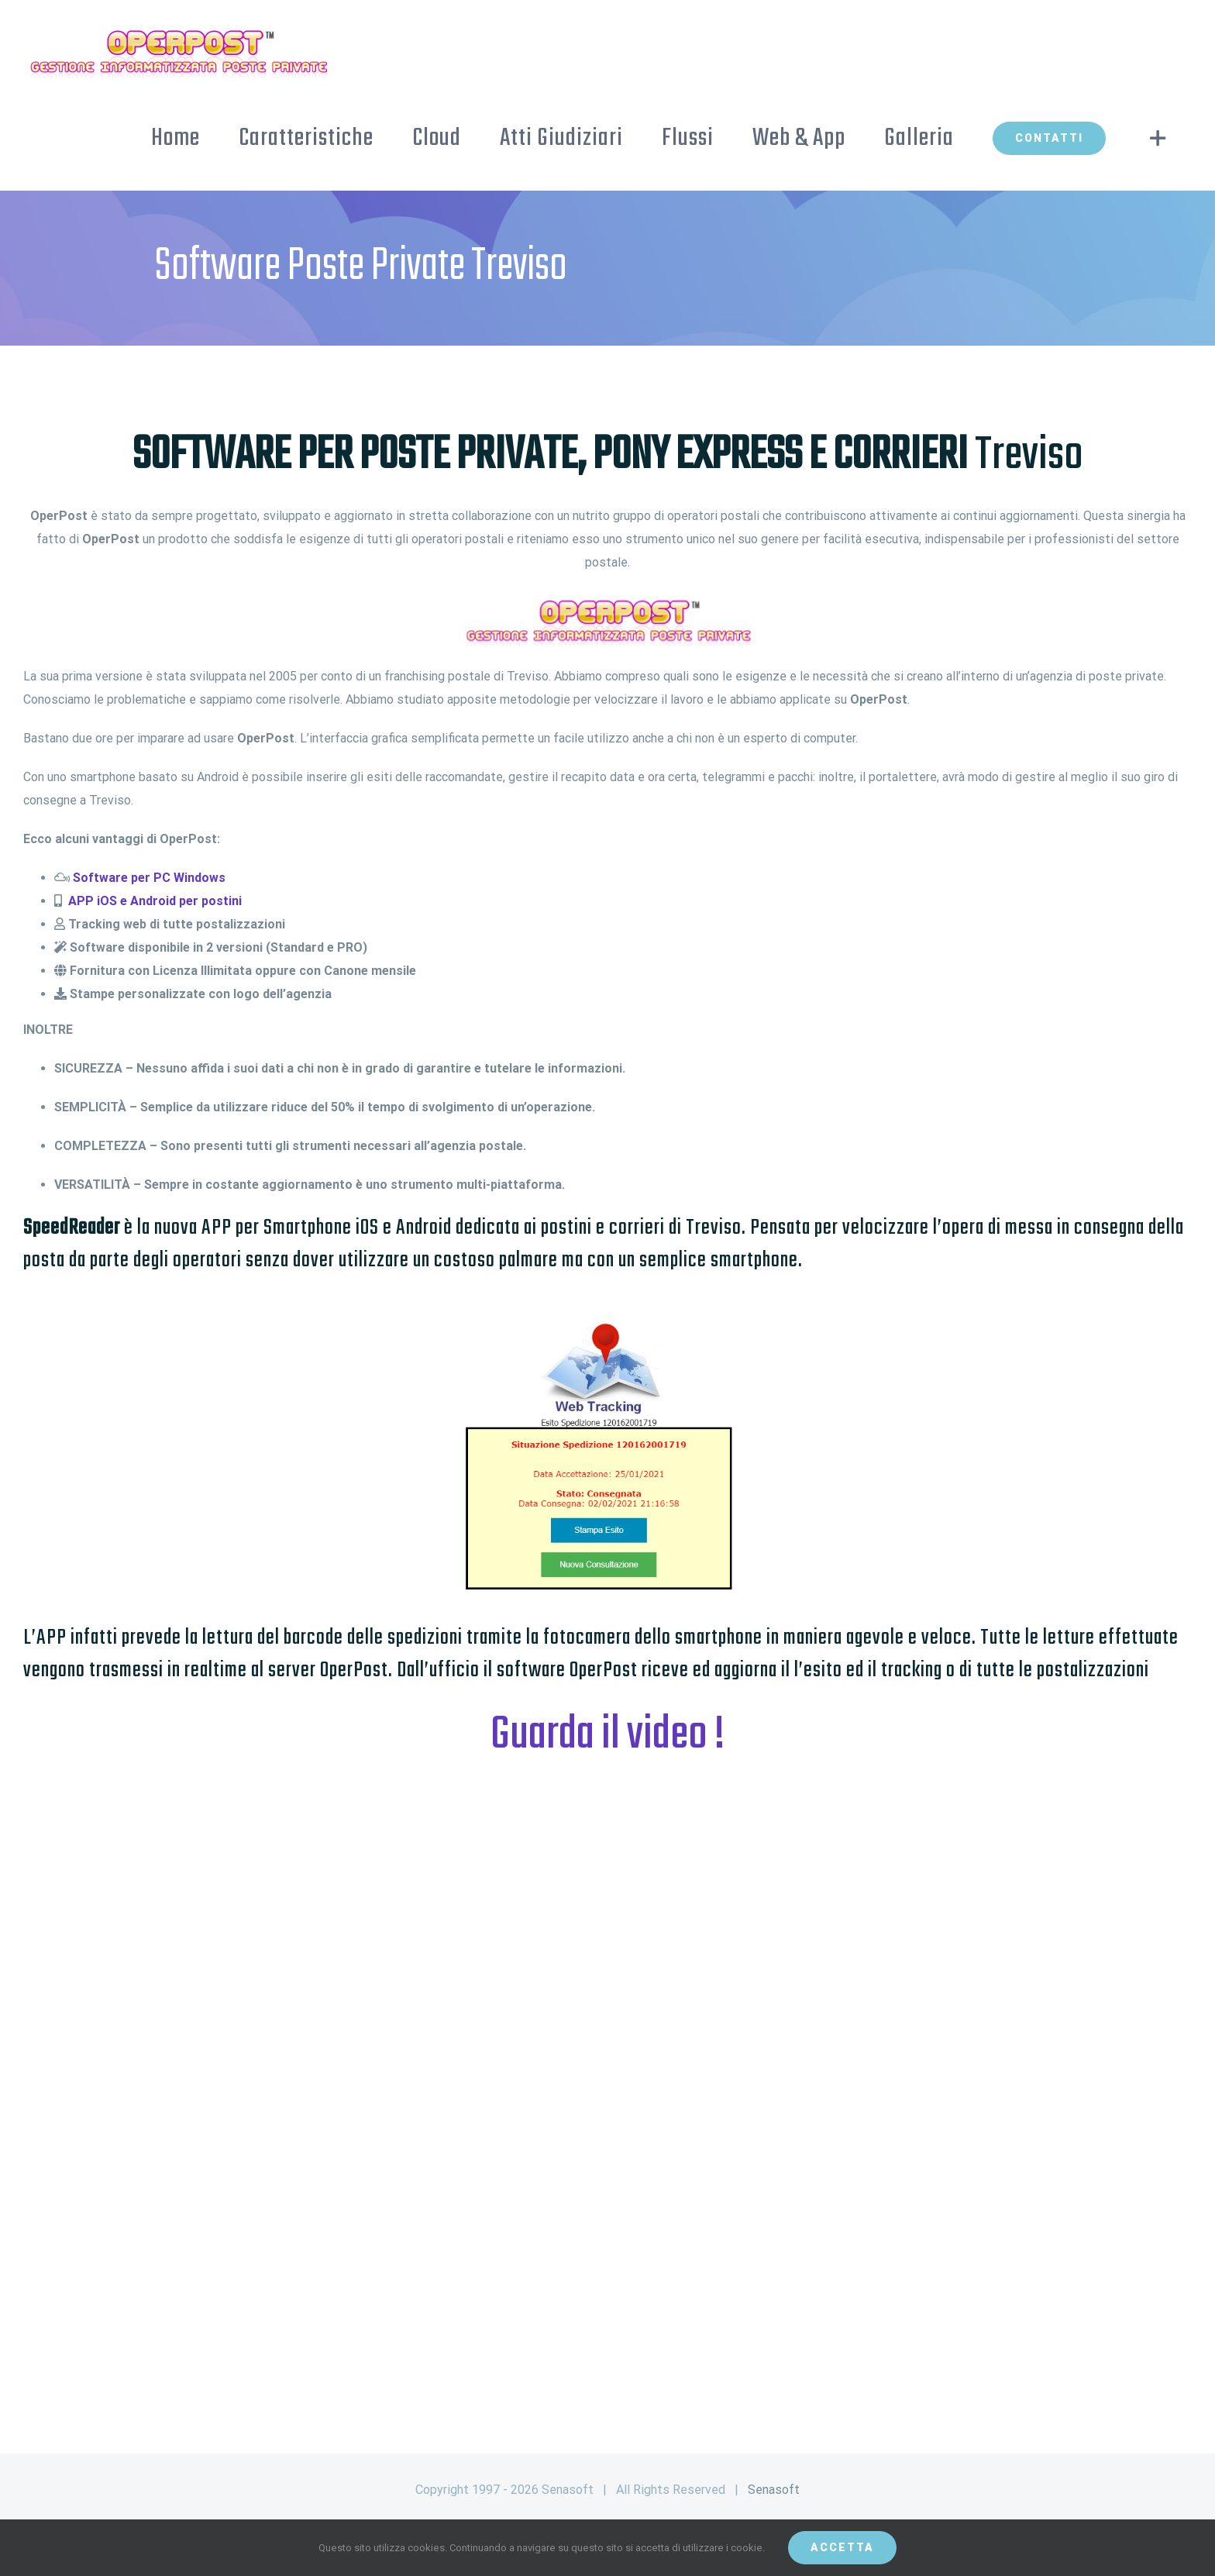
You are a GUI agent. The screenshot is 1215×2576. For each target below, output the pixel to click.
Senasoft (774, 2489)
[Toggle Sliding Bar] (1158, 138)
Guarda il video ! (607, 1736)
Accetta (842, 2547)
